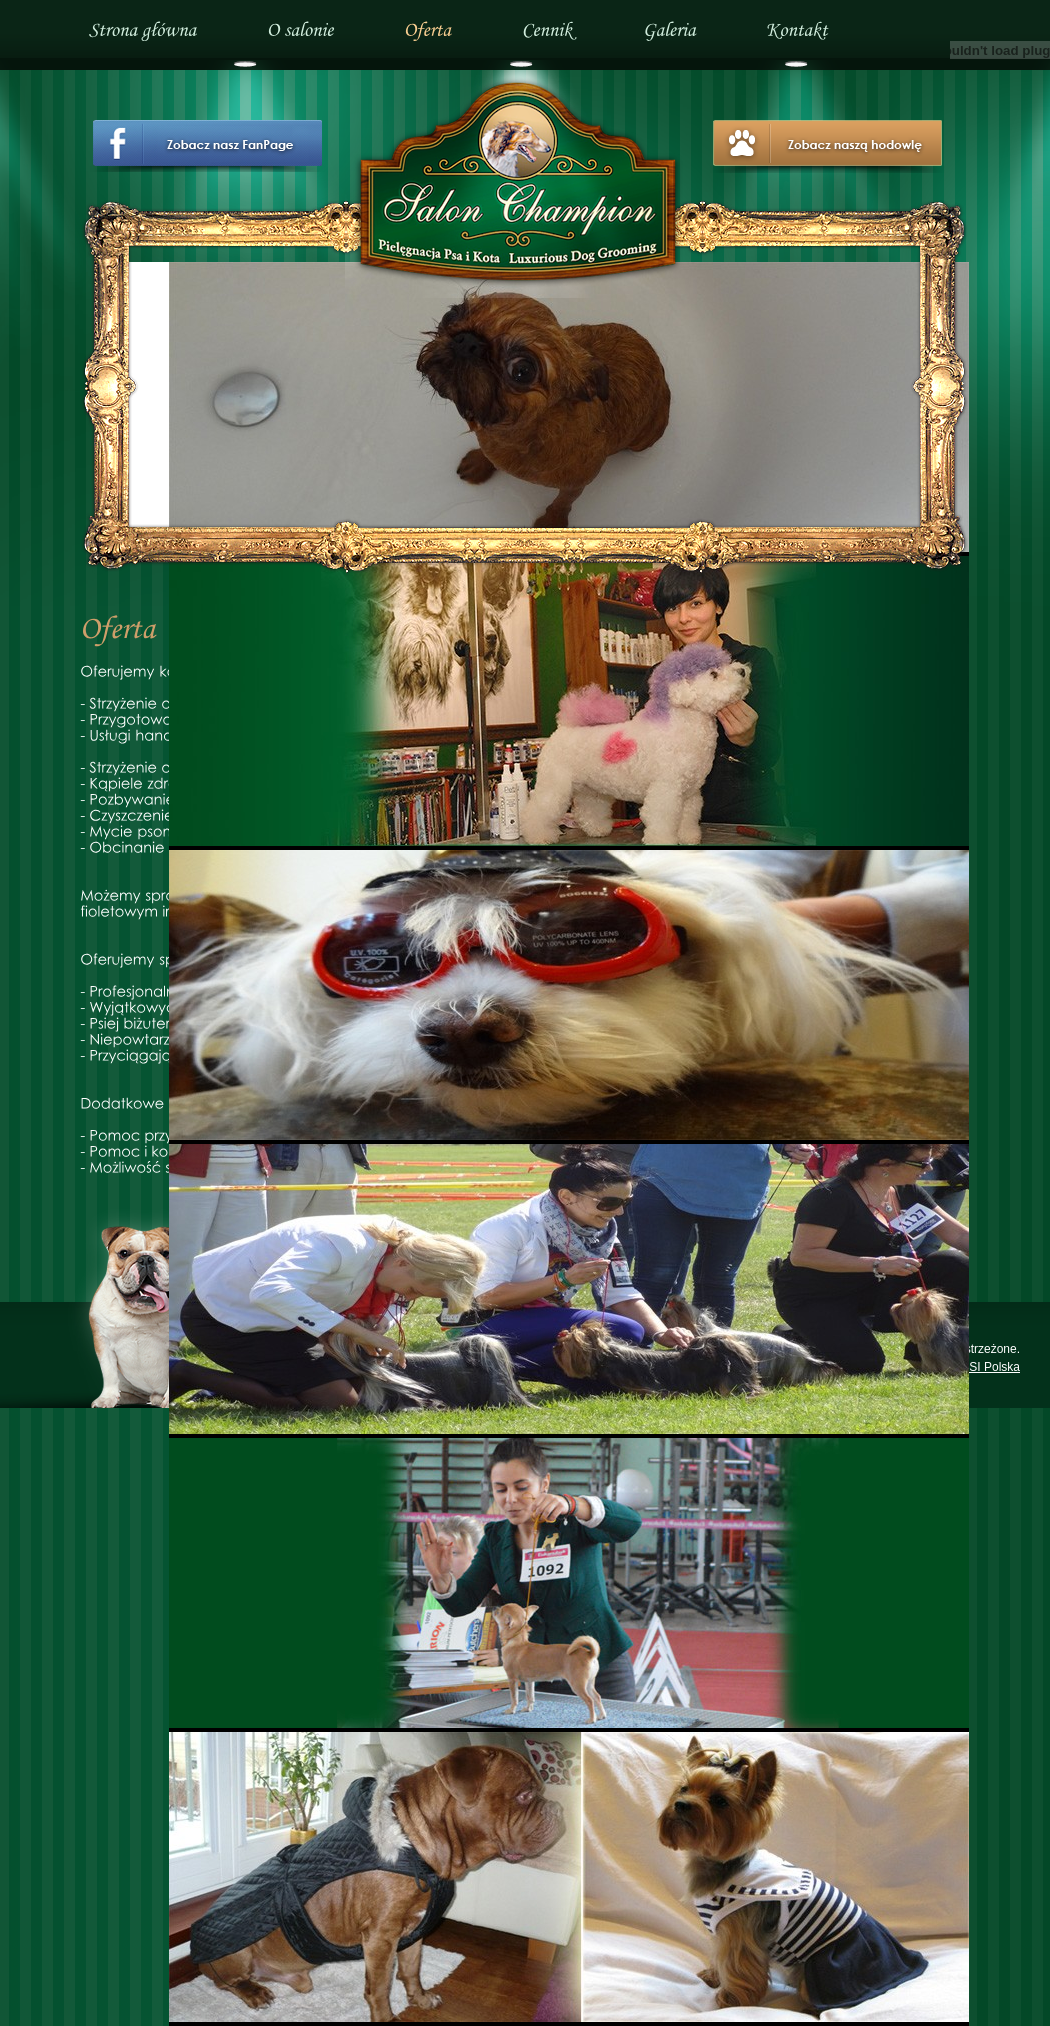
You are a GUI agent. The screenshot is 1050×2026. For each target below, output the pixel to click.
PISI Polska (989, 1367)
